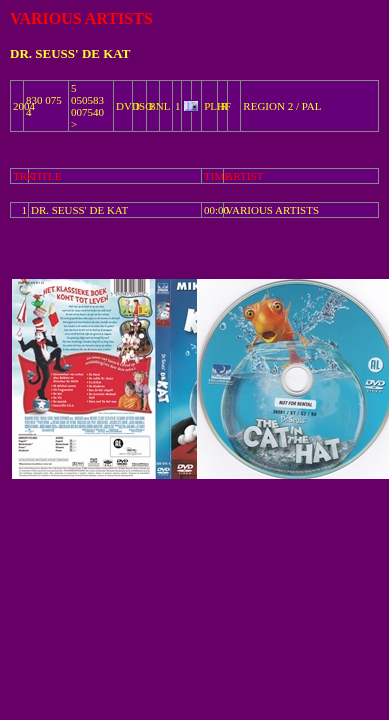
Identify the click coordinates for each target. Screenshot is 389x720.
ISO (144, 106)
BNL (160, 106)
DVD (128, 106)
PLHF (217, 106)
